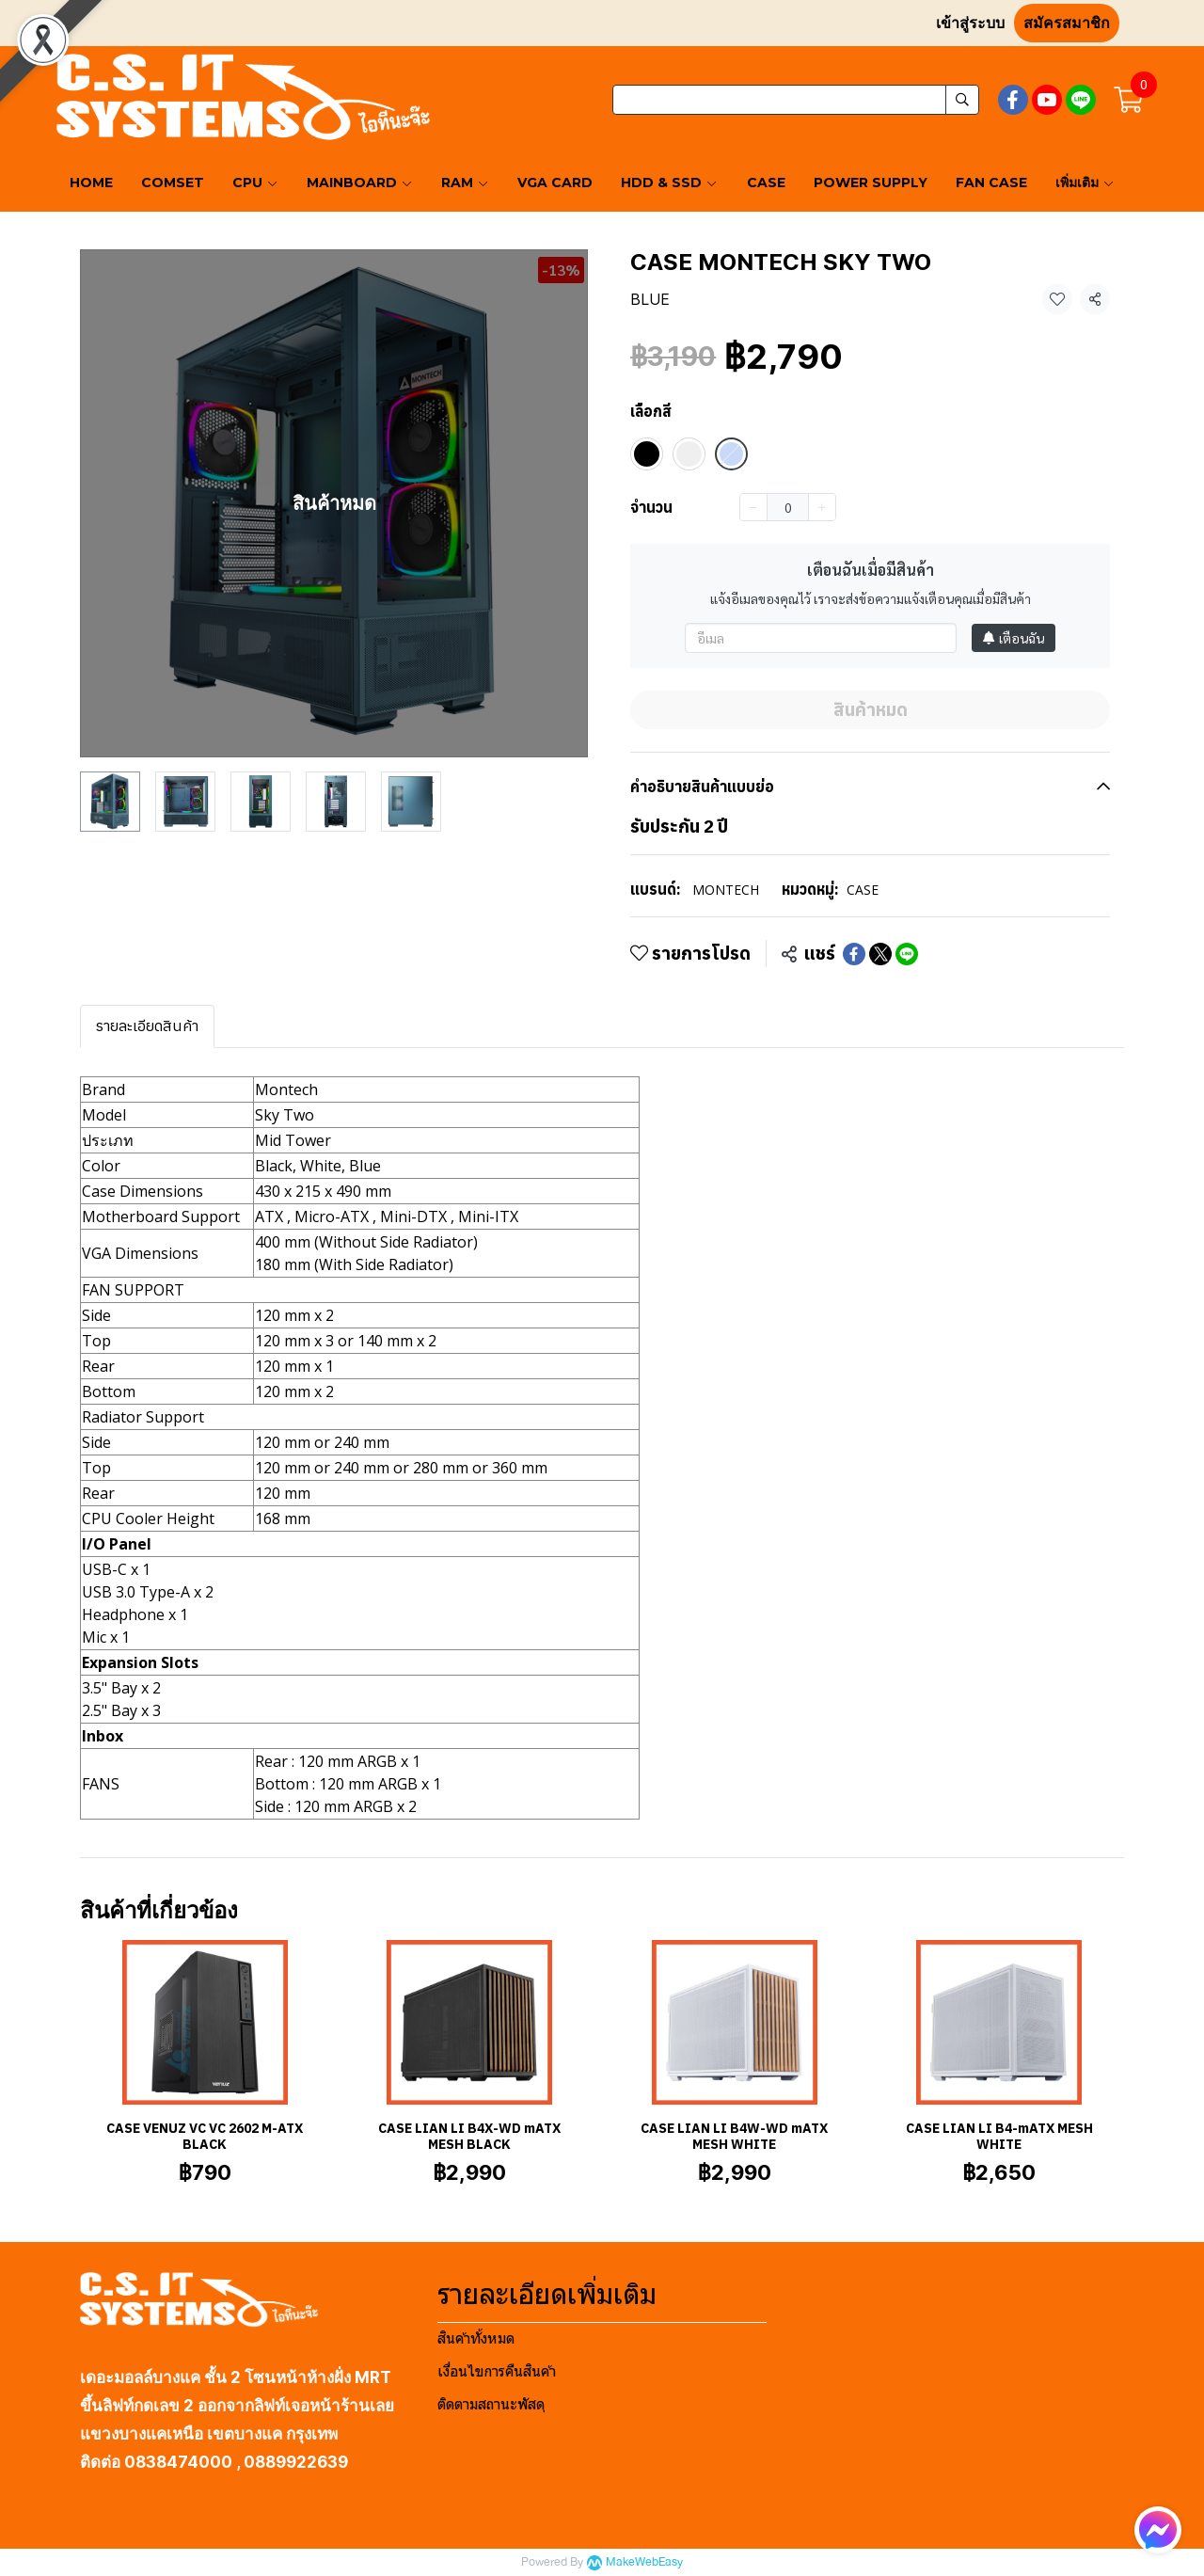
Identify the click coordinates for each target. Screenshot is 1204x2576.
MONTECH (725, 889)
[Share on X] (880, 954)
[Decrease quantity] (753, 507)
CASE (863, 889)
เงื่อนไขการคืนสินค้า (496, 2371)
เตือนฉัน (1013, 637)
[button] (796, 99)
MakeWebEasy (644, 2562)
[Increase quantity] (822, 507)
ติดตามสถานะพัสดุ (491, 2404)
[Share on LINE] (906, 954)
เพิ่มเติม (1085, 182)
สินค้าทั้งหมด (476, 2338)
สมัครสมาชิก (1066, 23)
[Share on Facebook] (854, 954)
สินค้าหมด (870, 709)
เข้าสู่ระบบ (970, 23)
